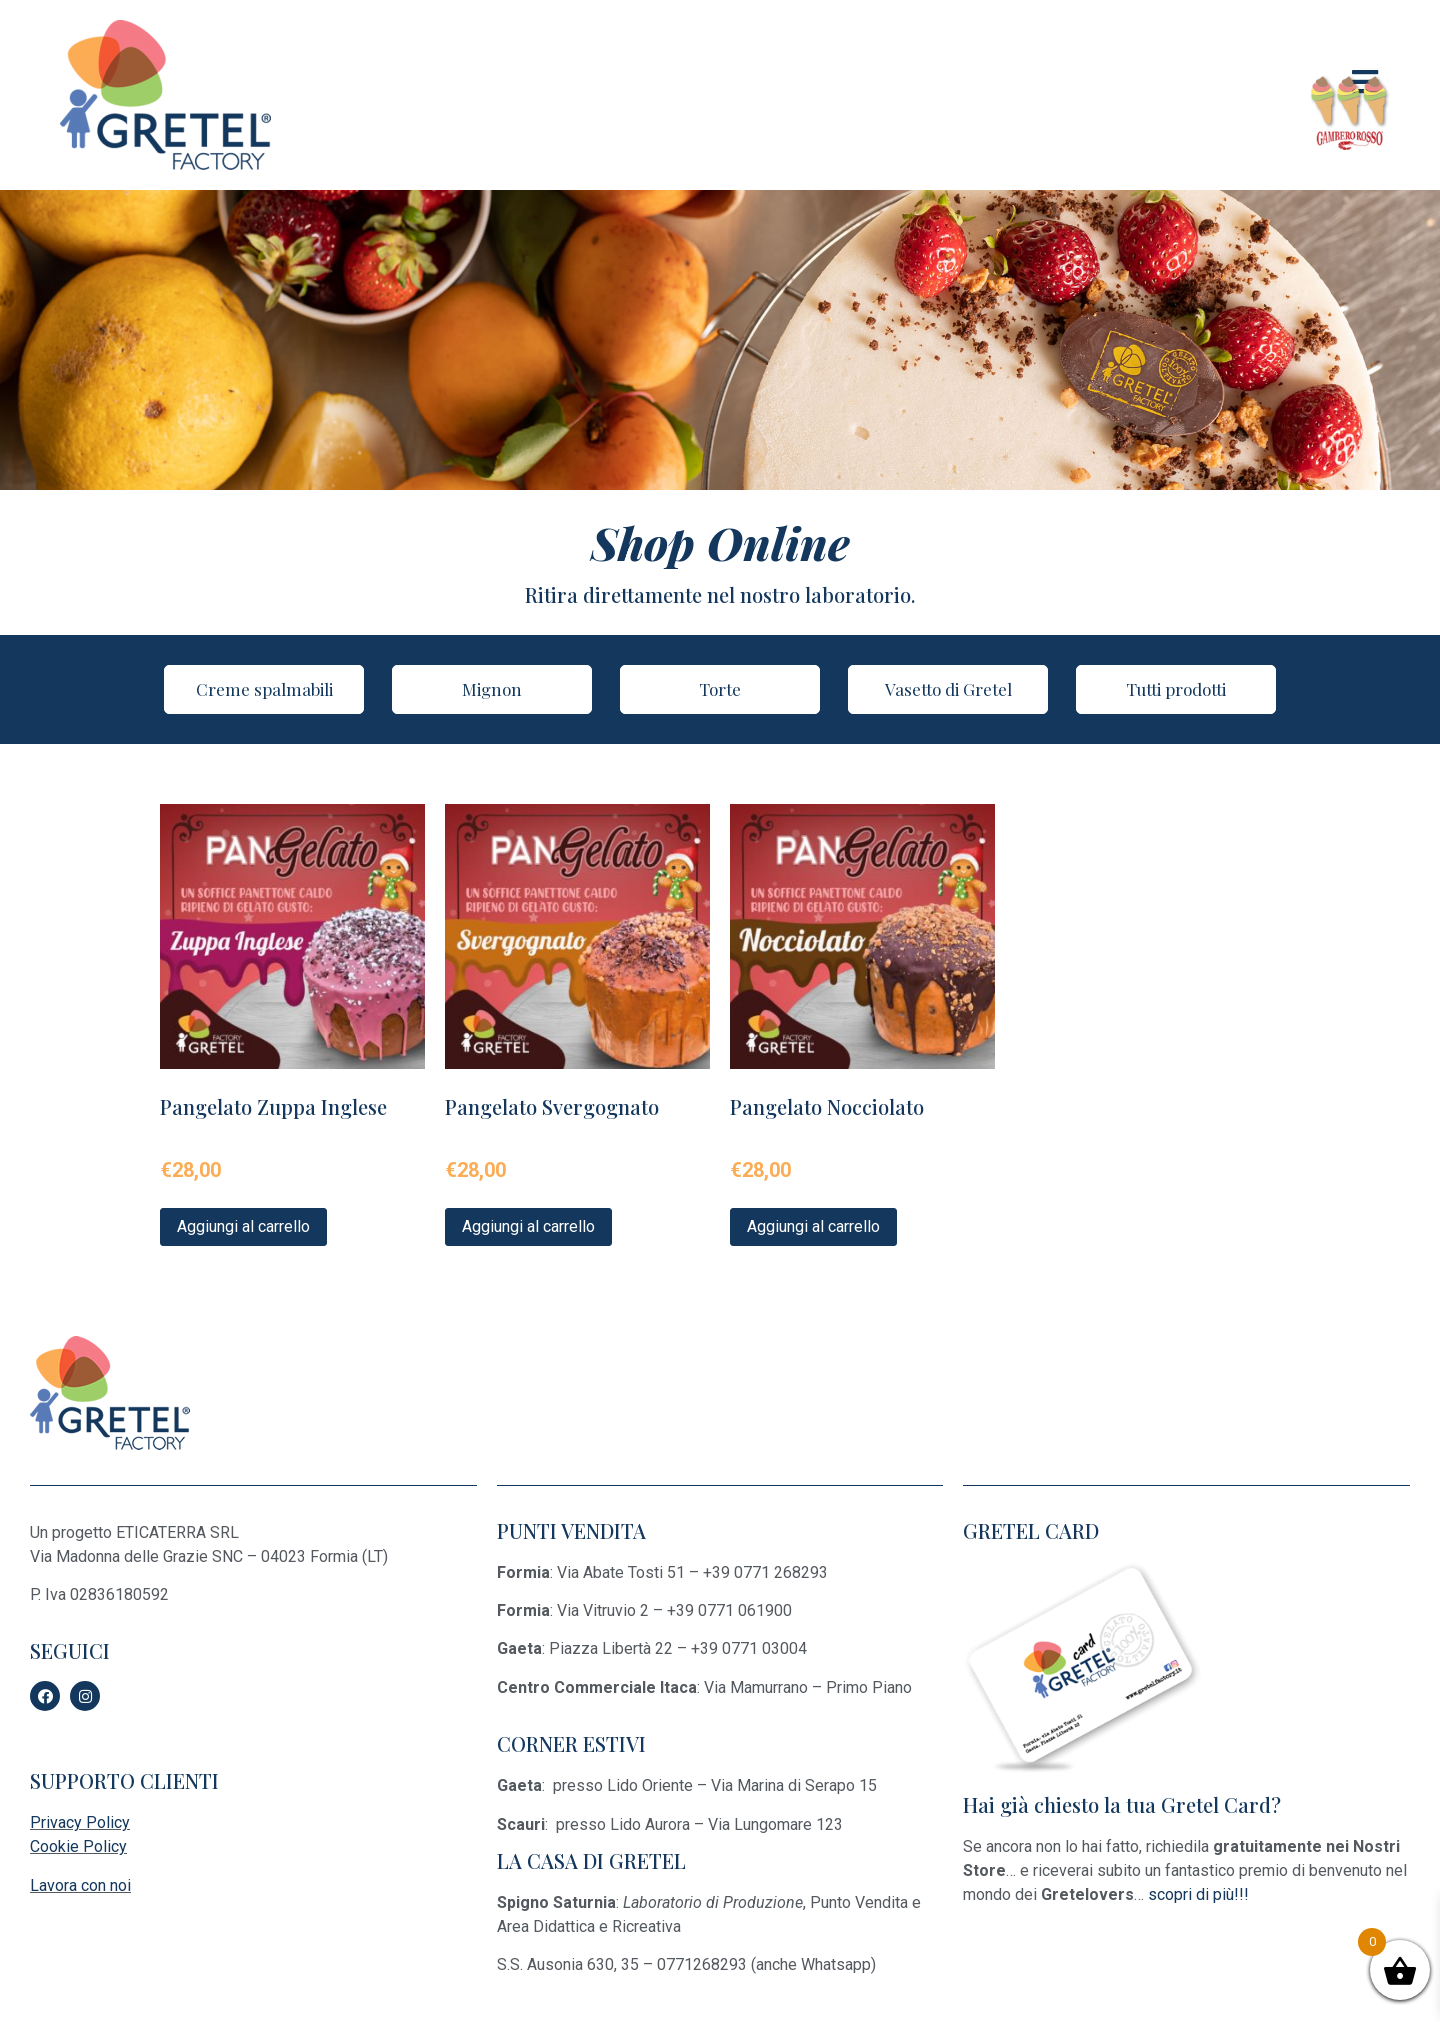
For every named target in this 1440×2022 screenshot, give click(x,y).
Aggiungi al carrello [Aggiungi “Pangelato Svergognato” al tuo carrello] (528, 1226)
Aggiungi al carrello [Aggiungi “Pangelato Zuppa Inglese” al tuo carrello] (243, 1226)
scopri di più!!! (1198, 1894)
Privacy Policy (80, 1822)
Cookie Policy (78, 1846)
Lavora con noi (80, 1885)
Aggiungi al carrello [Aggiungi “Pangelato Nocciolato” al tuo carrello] (813, 1226)
